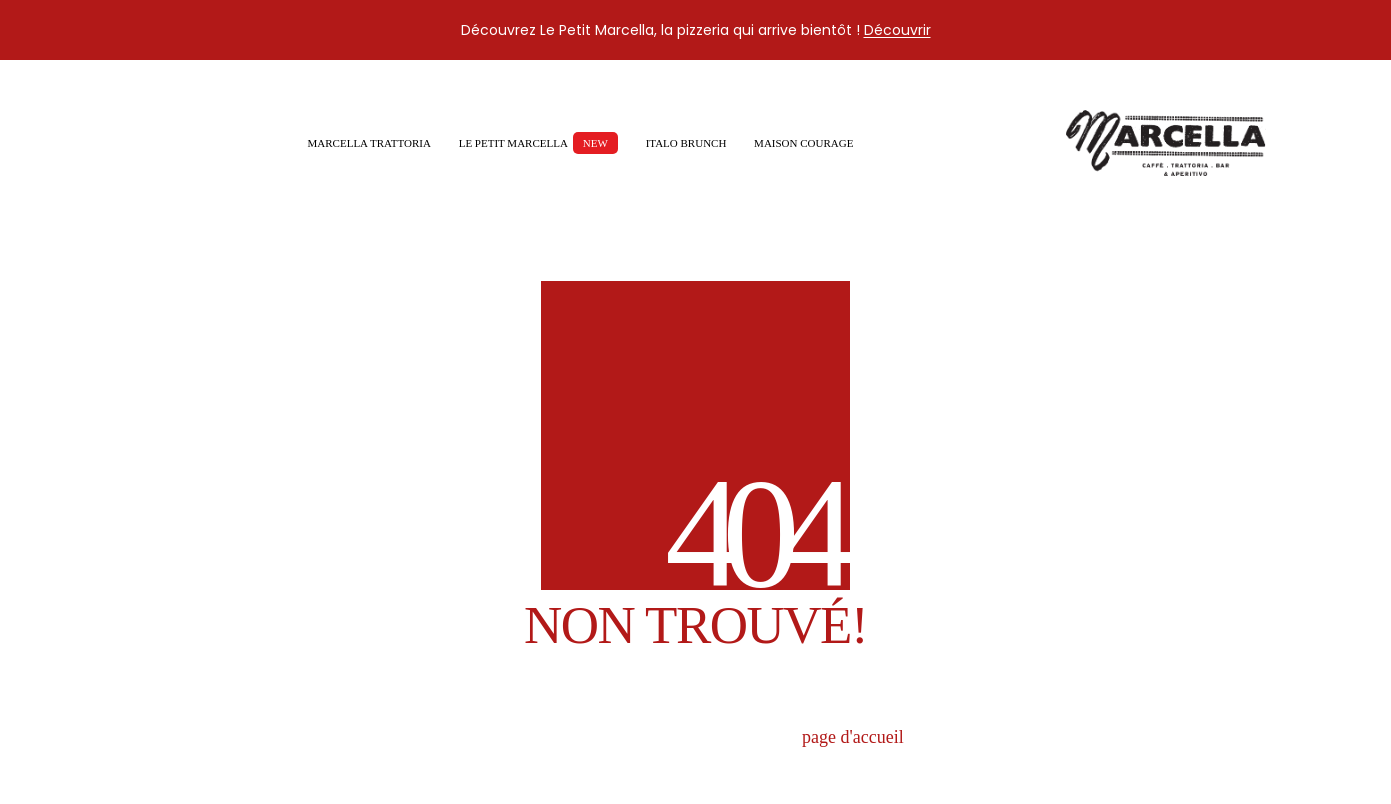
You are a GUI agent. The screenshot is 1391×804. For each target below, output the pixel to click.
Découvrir (897, 30)
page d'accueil (853, 737)
